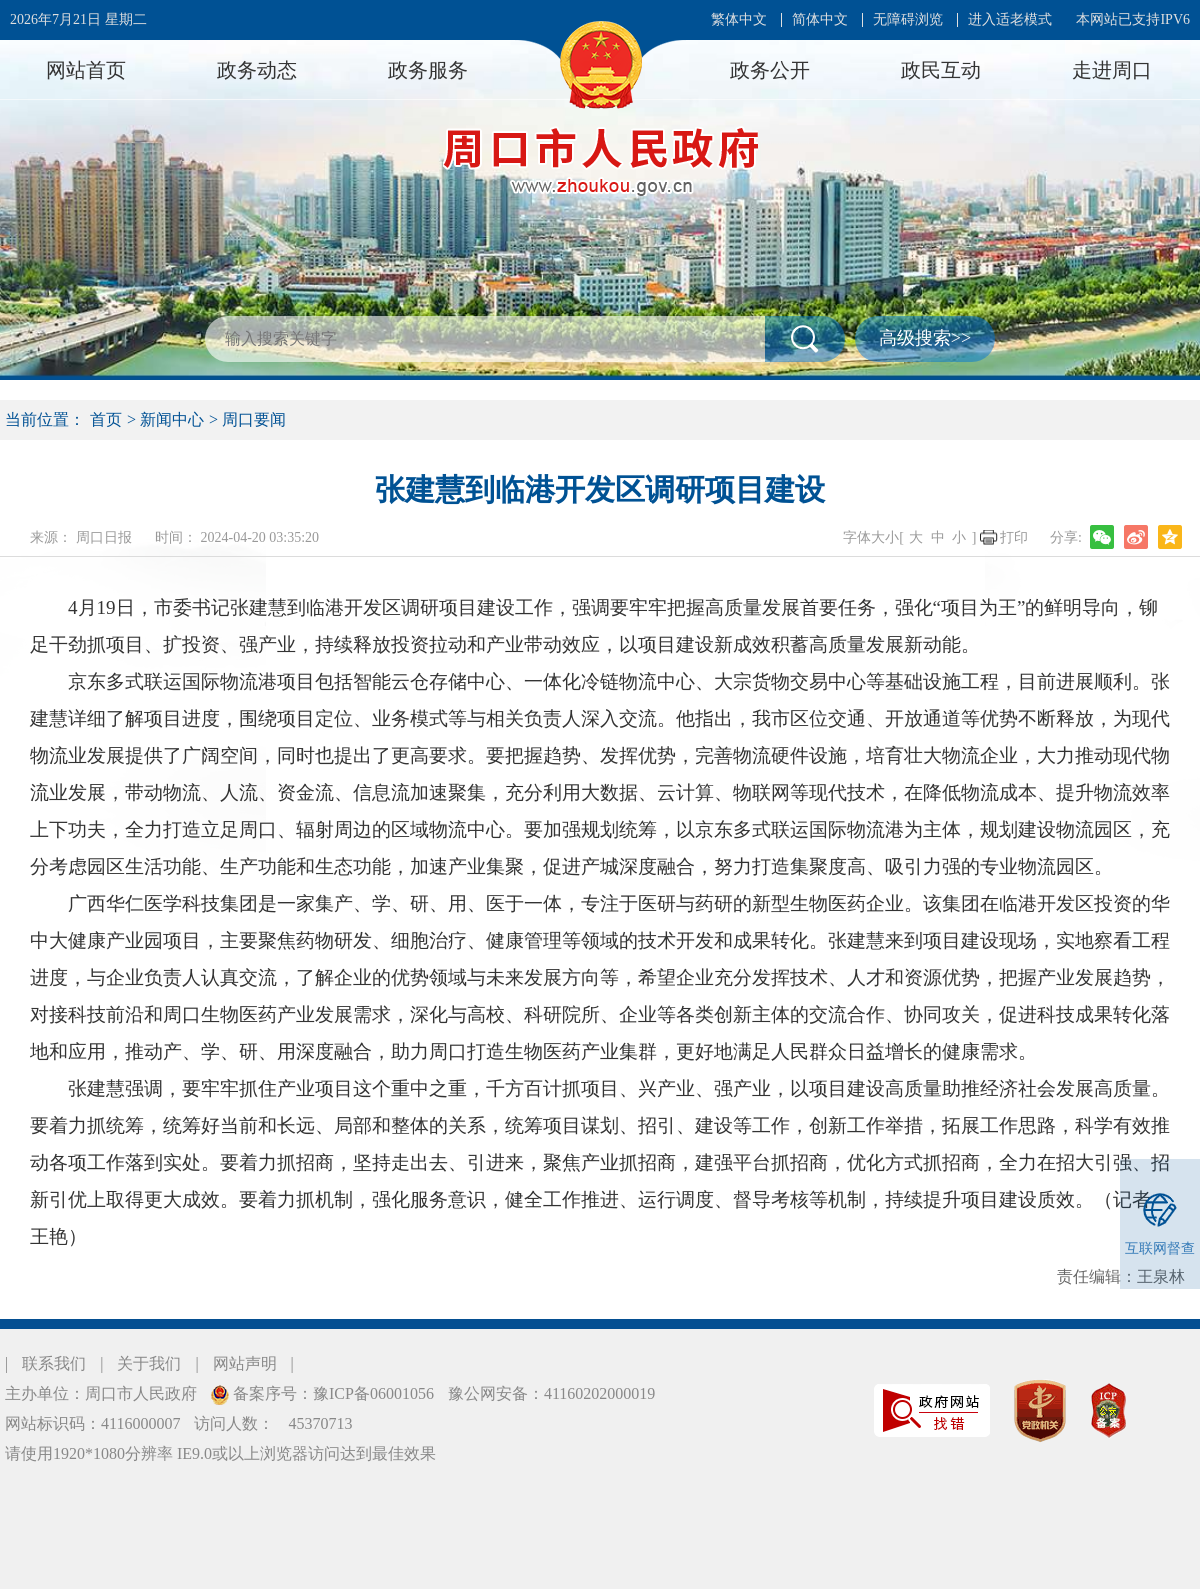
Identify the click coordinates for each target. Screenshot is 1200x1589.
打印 (1014, 537)
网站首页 (86, 70)
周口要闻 (254, 419)
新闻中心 (172, 419)
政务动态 (257, 70)
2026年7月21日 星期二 (78, 19)
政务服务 (428, 70)
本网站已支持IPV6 (1133, 19)
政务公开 (770, 70)
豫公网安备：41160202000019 (551, 1393)
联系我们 (54, 1363)
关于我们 (149, 1363)
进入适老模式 (1010, 19)
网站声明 (245, 1363)
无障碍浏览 (908, 19)
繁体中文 (739, 19)
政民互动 (941, 70)
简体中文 (820, 19)
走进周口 (1112, 70)
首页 (106, 419)
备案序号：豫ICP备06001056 (331, 1393)
